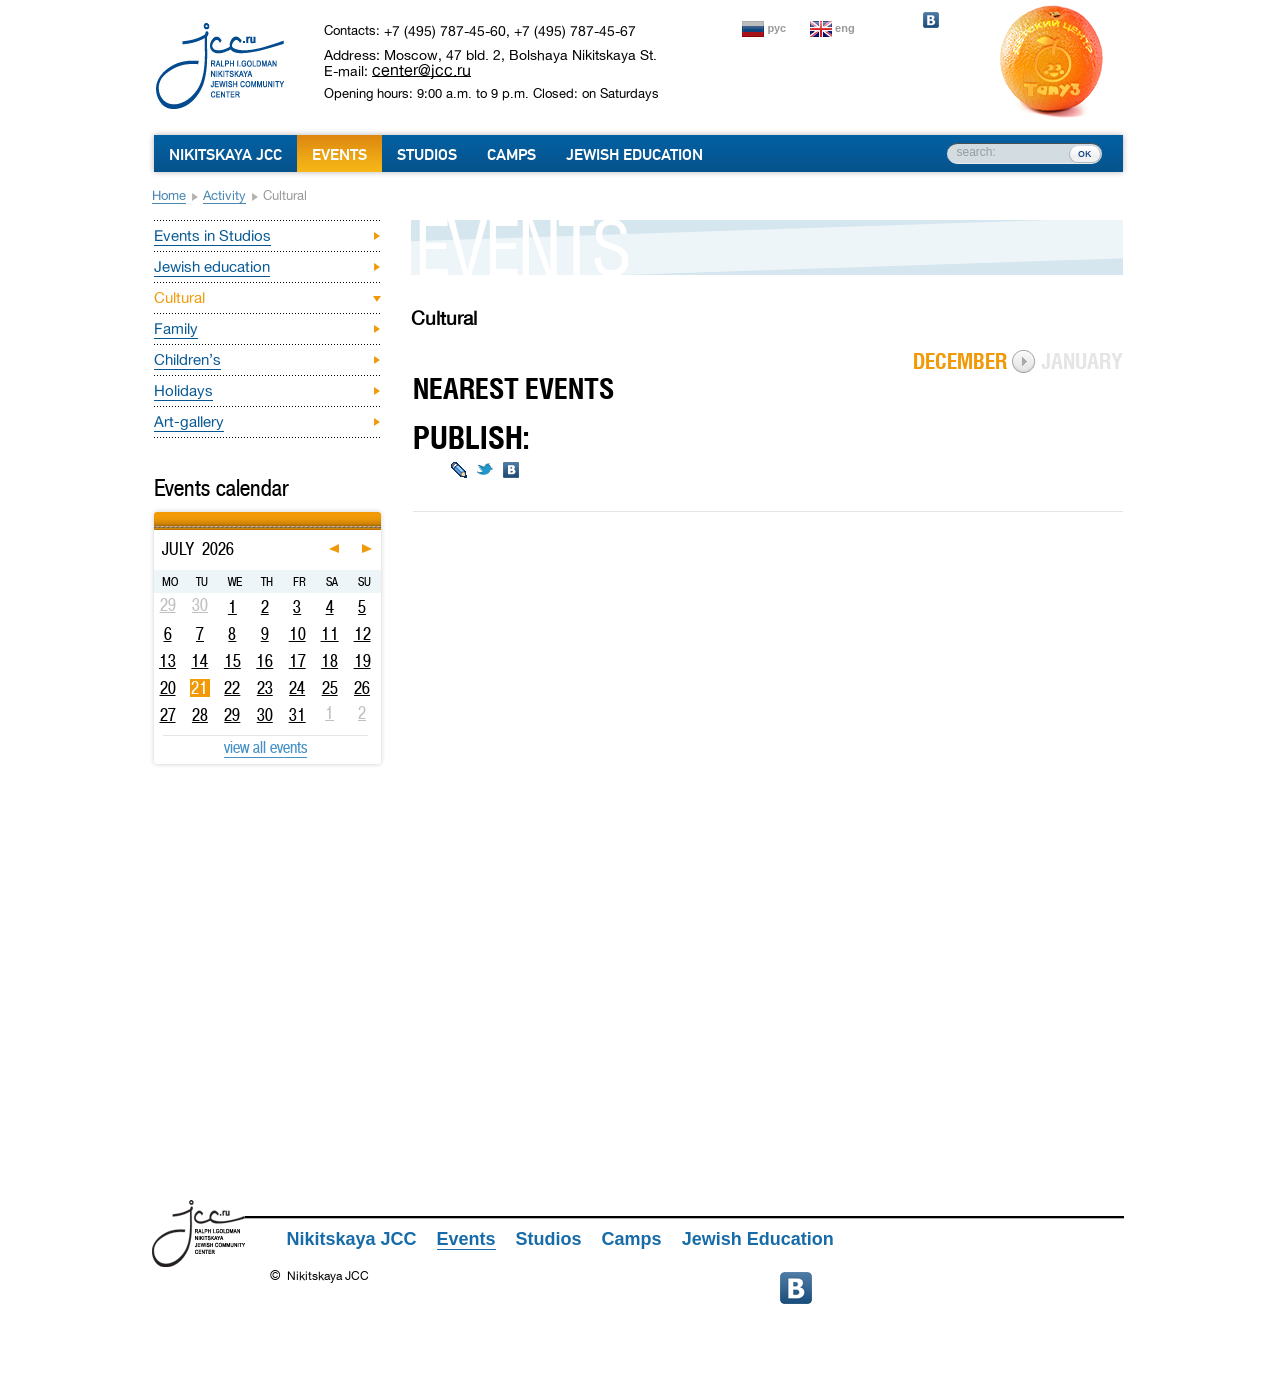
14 (199, 661)
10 (297, 634)
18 (329, 661)
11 (330, 634)
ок (1084, 153)
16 (264, 661)
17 (297, 661)
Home (169, 195)
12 (362, 634)
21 (199, 688)
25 (330, 688)
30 (265, 715)
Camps (511, 155)
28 (200, 715)
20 (168, 688)
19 (362, 661)
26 (362, 688)
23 (265, 688)
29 (232, 715)
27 (168, 715)
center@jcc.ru (421, 70)
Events (339, 155)
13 (167, 661)
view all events (265, 747)
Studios (427, 155)
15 (232, 661)
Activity (224, 195)
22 (232, 688)
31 (297, 715)
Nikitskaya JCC (225, 155)
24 (297, 688)
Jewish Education (634, 155)
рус (777, 28)
